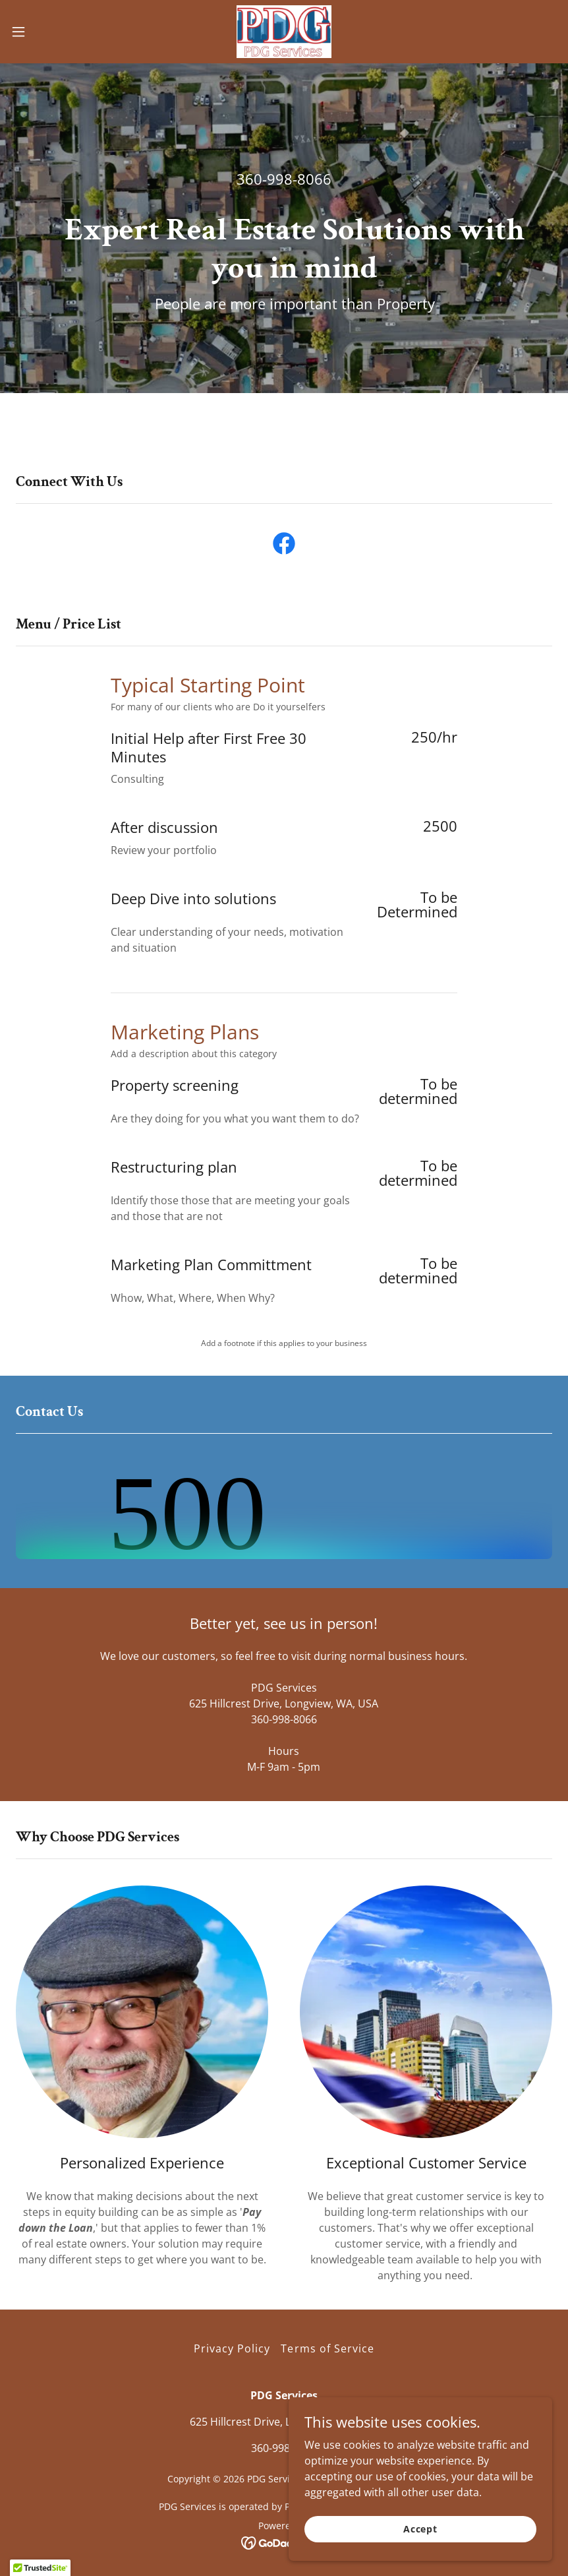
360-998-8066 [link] (284, 179)
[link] (284, 31)
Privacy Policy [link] (232, 2348)
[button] (47, 31)
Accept (420, 2529)
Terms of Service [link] (327, 2348)
